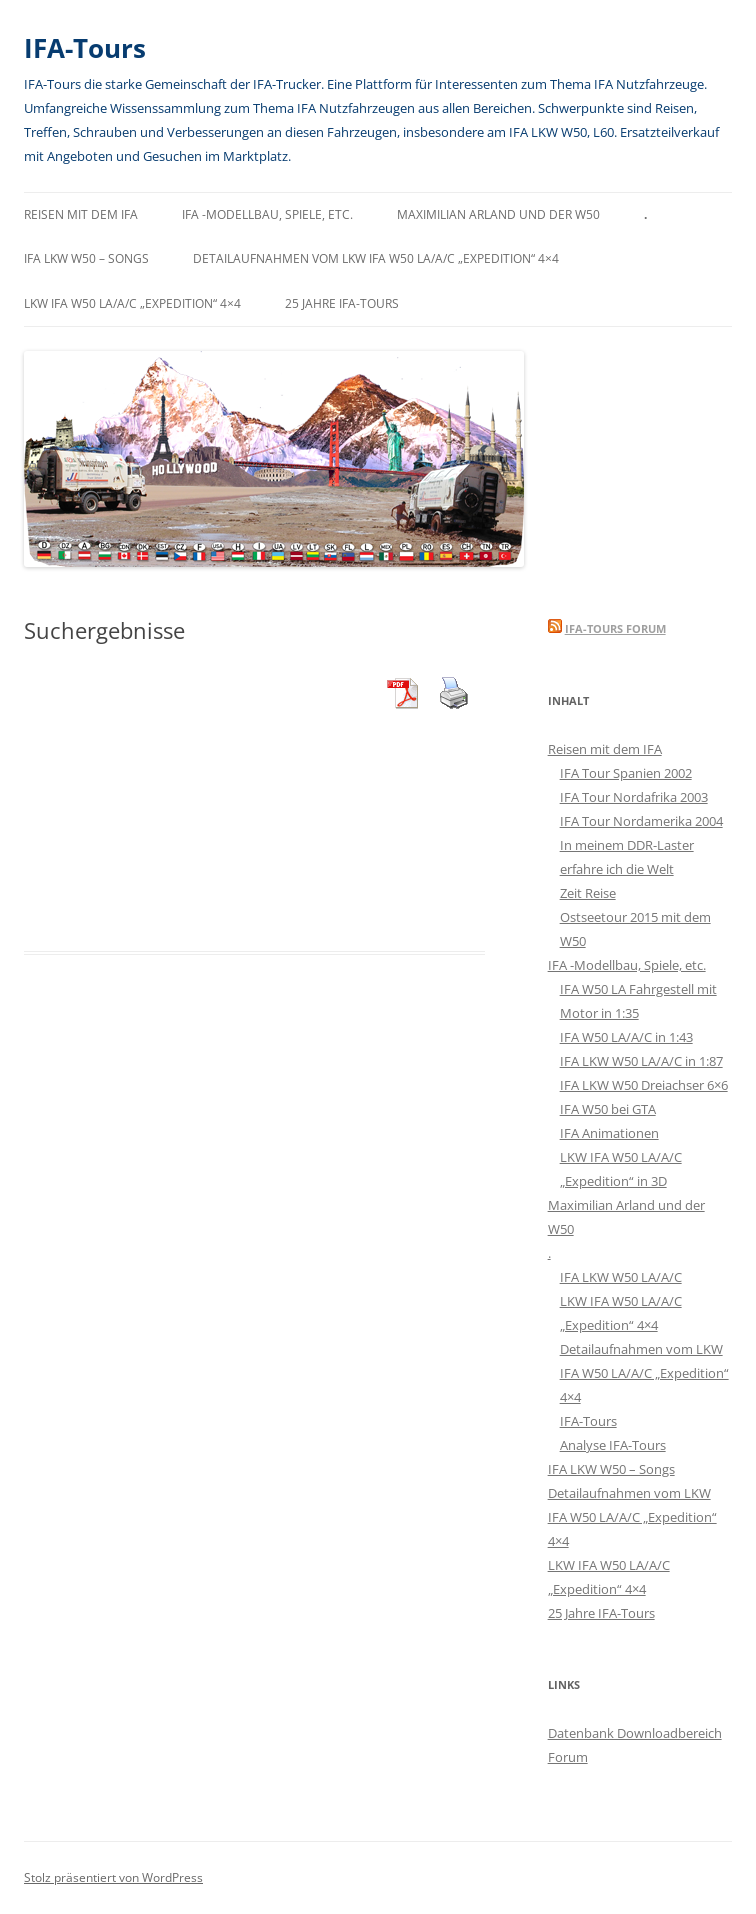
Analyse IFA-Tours (613, 1445)
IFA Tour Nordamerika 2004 (641, 821)
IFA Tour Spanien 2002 (626, 773)
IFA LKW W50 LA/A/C (621, 1277)
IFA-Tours (85, 48)
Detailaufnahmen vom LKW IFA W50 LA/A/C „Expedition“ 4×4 (376, 258)
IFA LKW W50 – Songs (86, 258)
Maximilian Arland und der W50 (498, 214)
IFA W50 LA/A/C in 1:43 (626, 1037)
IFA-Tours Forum (615, 628)
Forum (568, 1757)
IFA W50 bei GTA (608, 1109)
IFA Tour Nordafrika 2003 (634, 797)
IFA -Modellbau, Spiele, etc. (267, 214)
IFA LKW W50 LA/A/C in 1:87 (641, 1061)
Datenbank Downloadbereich (635, 1733)
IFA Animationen (609, 1133)
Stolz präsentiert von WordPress (113, 1877)
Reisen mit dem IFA (81, 214)
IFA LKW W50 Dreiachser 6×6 (644, 1085)
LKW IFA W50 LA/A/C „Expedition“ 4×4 (132, 303)
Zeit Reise (588, 893)
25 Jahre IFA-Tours (342, 303)
